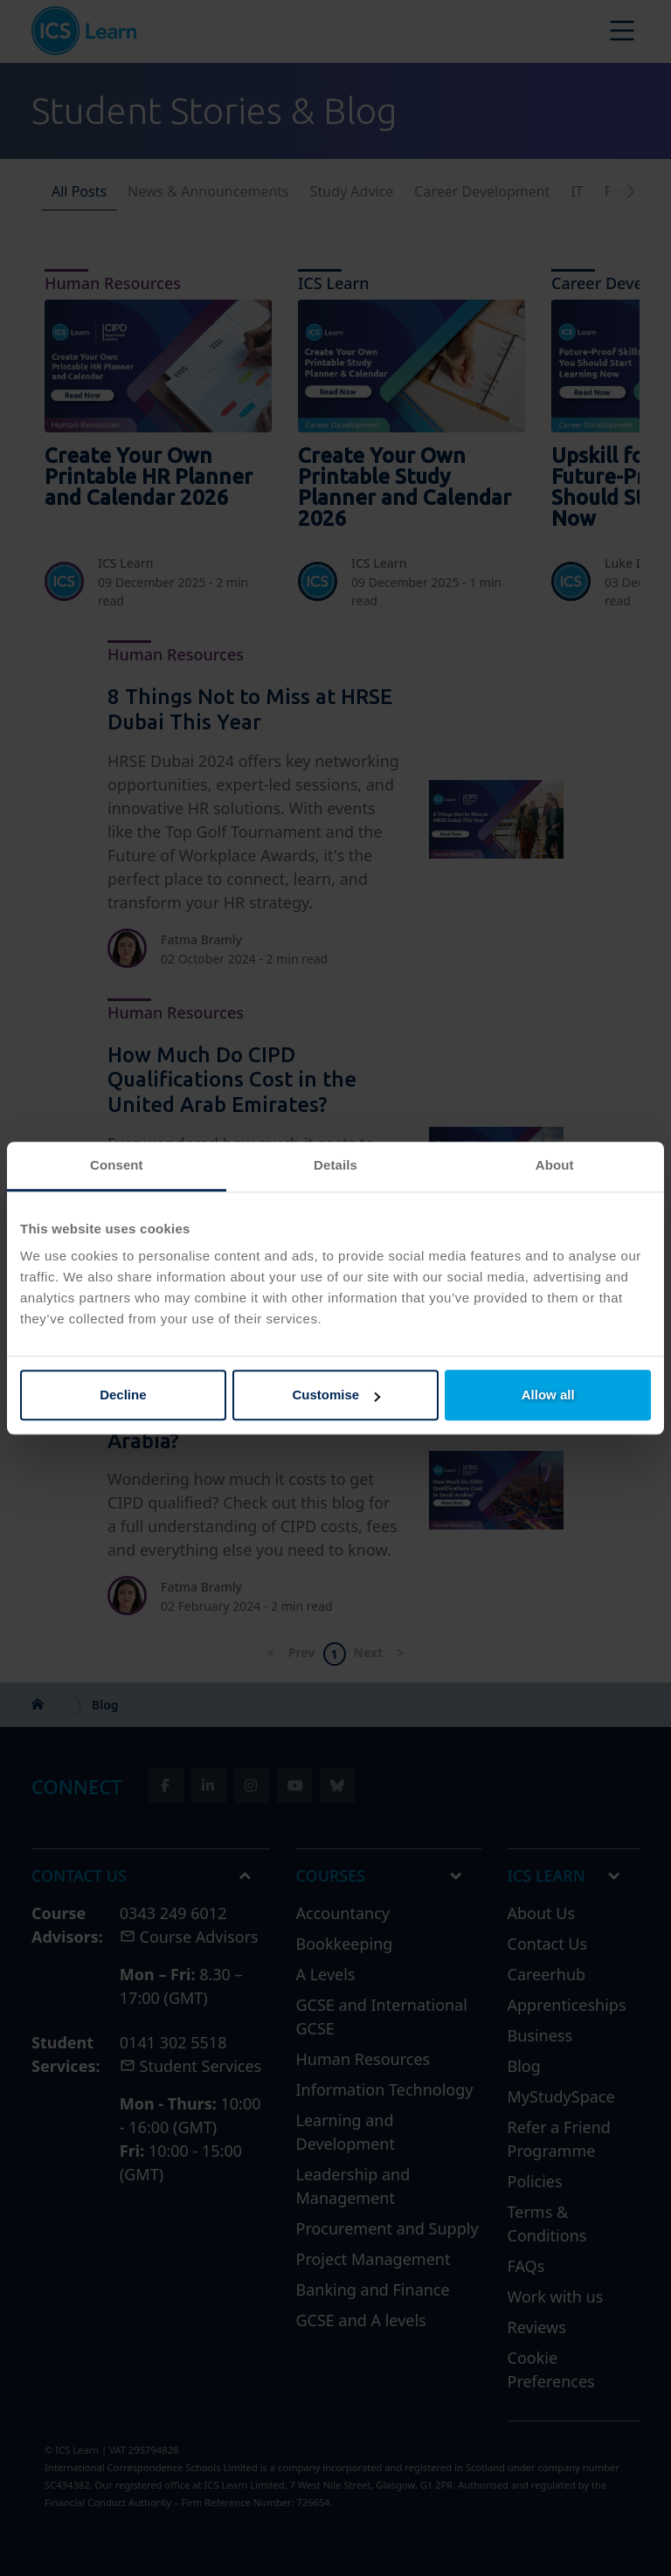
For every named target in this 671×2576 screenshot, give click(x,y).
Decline (123, 1394)
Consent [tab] (116, 1164)
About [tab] (555, 1164)
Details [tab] (335, 1164)
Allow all (548, 1394)
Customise (336, 1394)
